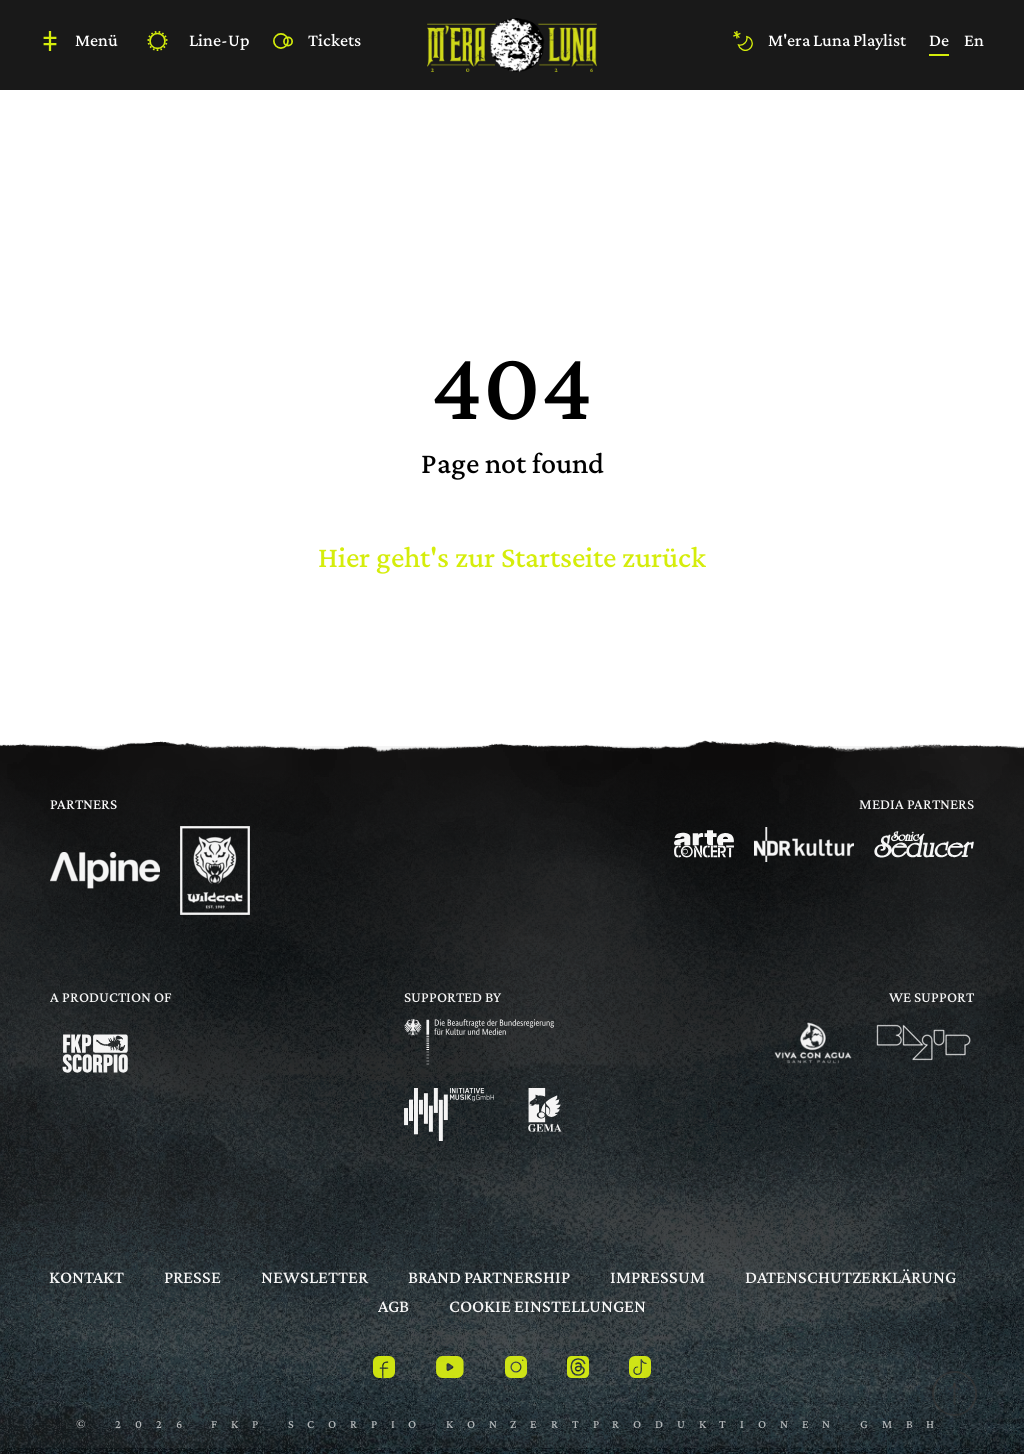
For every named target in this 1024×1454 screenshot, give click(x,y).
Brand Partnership (489, 1277)
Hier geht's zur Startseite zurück (512, 556)
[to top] (949, 1397)
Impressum (657, 1277)
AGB (393, 1306)
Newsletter (314, 1277)
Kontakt (86, 1277)
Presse (192, 1277)
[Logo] (105, 870)
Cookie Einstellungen (547, 1306)
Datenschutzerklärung (850, 1277)
